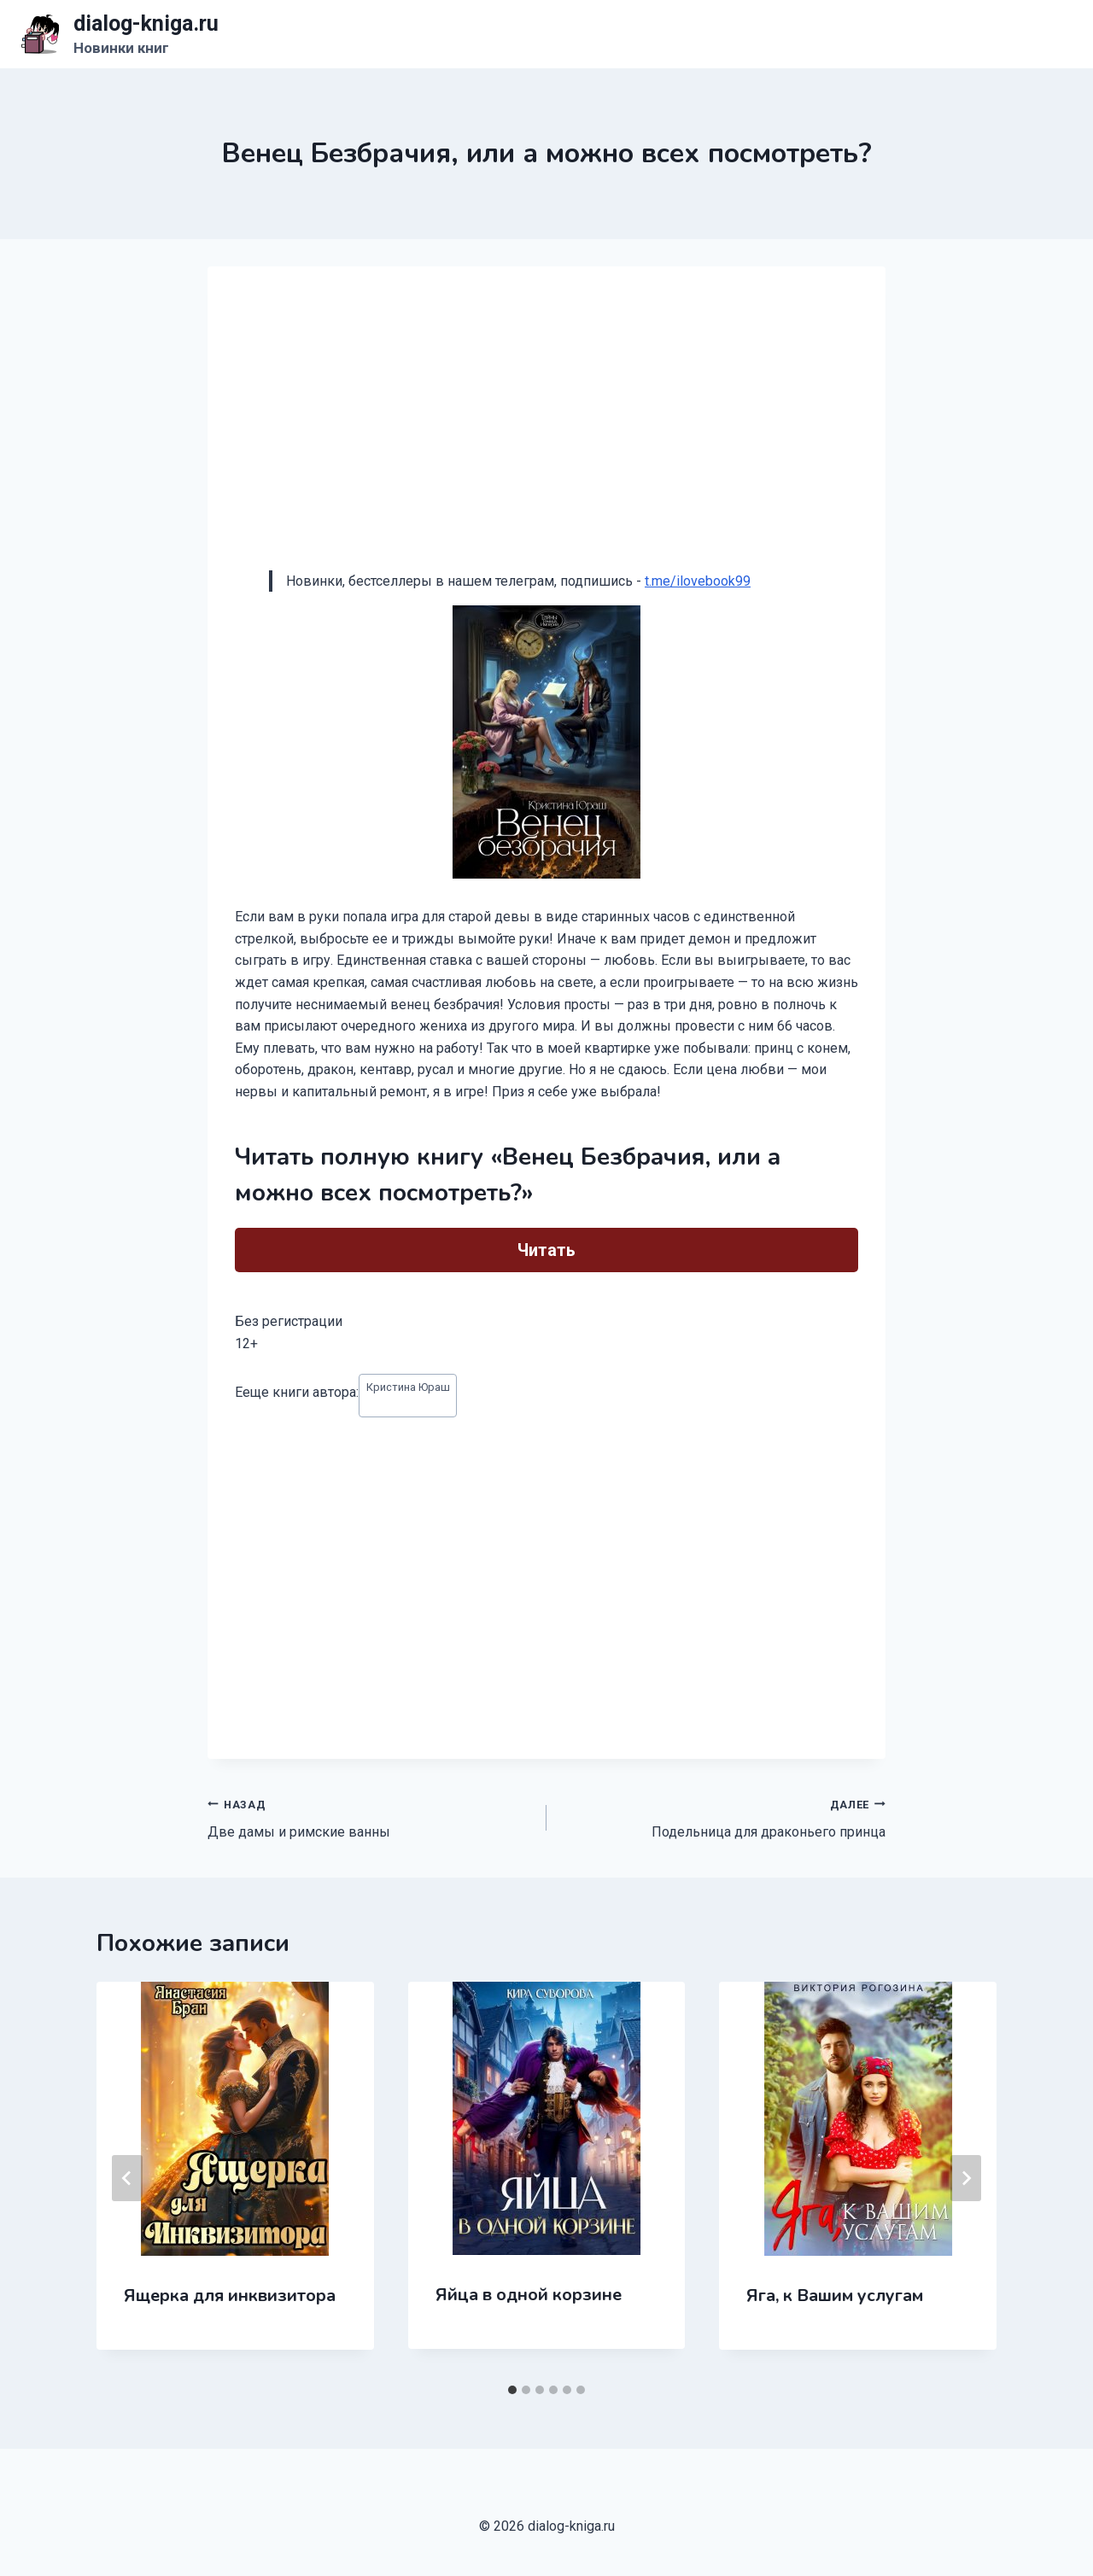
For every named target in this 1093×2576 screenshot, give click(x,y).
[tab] (512, 2390)
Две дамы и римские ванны (370, 1817)
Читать (546, 1250)
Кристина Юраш (408, 1387)
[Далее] (965, 2178)
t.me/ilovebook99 (698, 581)
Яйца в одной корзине (528, 2294)
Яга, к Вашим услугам (834, 2295)
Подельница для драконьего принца (723, 1817)
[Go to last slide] (127, 2178)
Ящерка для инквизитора (230, 2295)
